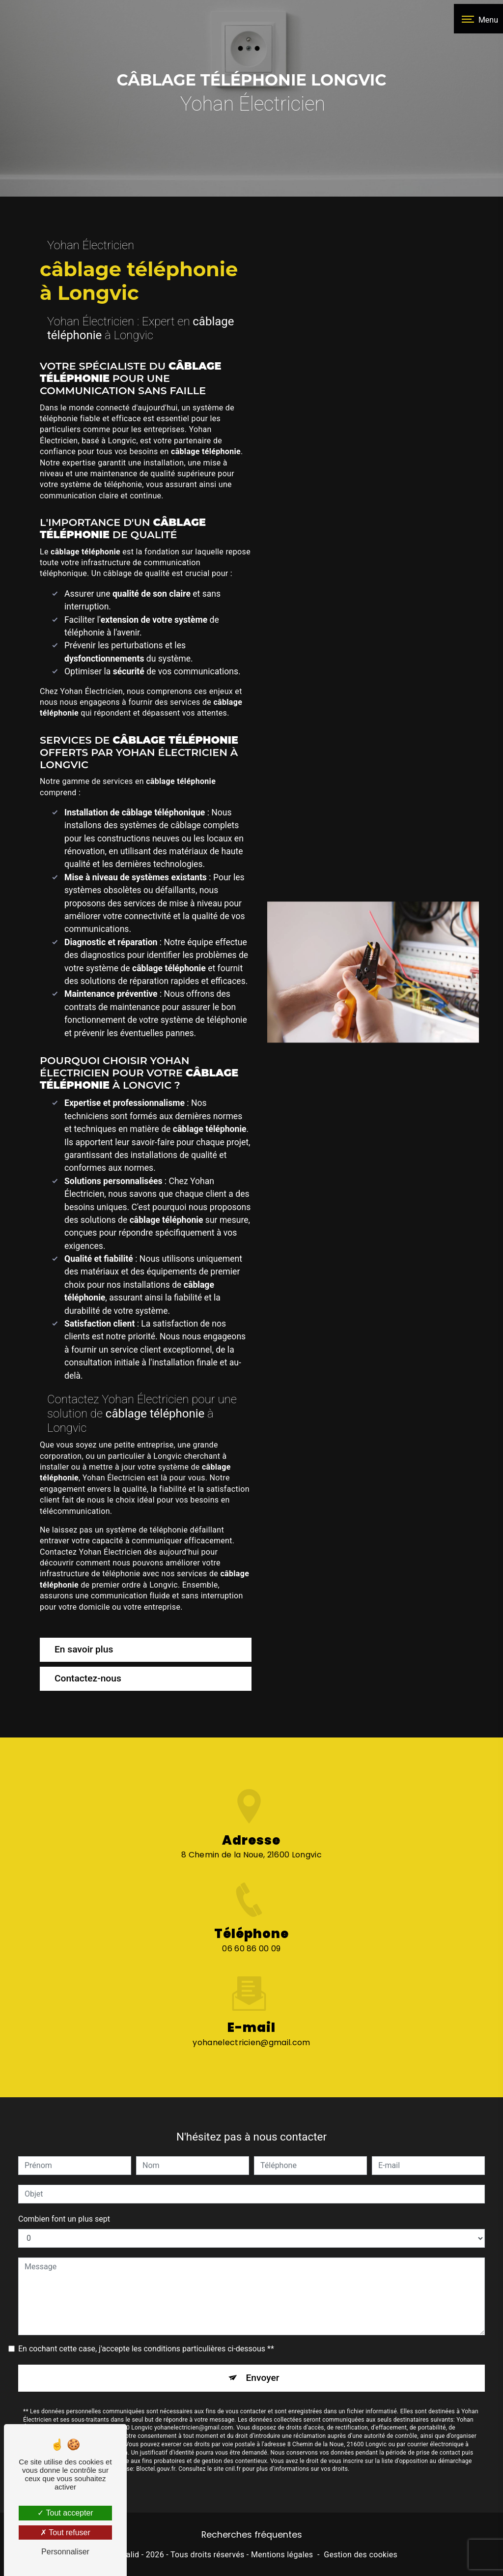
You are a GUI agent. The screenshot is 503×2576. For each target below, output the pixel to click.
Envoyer (262, 2339)
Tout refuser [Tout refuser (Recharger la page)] (65, 2532)
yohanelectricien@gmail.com (251, 2004)
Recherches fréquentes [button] (251, 2535)
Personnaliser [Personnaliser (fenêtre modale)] (65, 2551)
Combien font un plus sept (64, 2180)
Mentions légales (282, 2554)
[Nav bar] (478, 18)
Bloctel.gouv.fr (155, 2430)
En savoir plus (84, 1649)
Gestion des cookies (360, 2554)
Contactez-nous (88, 1678)
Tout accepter (65, 2513)
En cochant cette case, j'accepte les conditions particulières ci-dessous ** (146, 2310)
